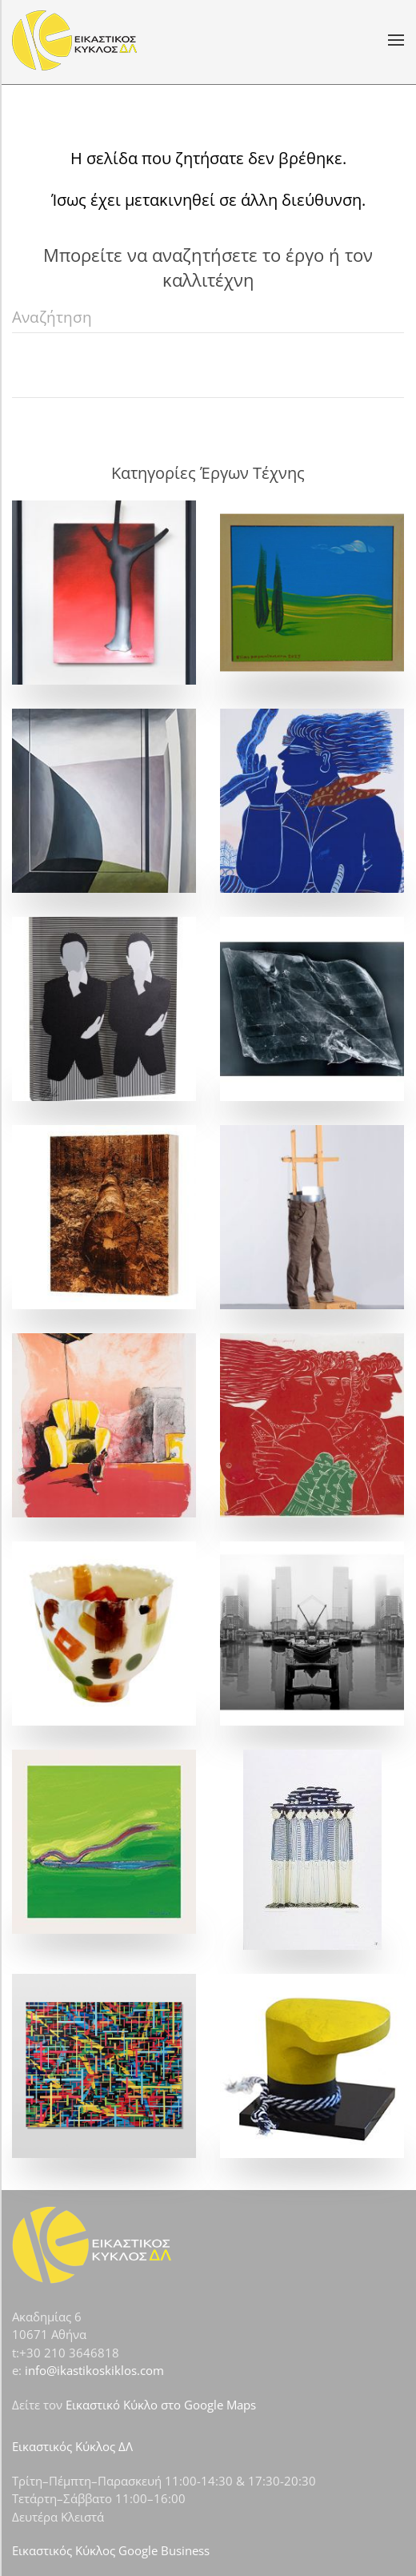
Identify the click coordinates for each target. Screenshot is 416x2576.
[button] (396, 40)
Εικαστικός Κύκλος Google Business (111, 2550)
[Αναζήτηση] (208, 317)
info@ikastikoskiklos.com (94, 2370)
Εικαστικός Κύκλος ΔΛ (72, 2446)
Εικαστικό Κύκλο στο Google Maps (161, 2405)
